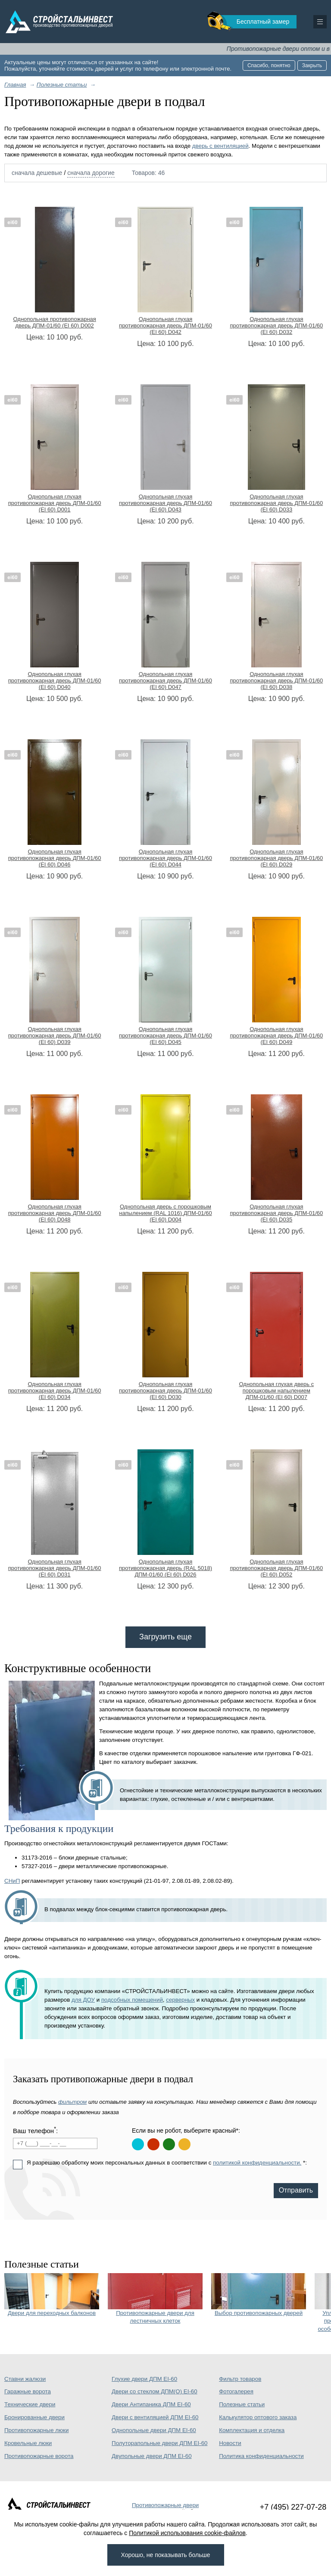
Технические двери (29, 2404)
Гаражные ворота (27, 2391)
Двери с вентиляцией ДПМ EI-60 (155, 2417)
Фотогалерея (236, 2391)
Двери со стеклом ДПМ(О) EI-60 (154, 2391)
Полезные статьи (242, 2404)
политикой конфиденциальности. (257, 2162)
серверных (180, 2000)
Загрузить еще (165, 1636)
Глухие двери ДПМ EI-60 (144, 2379)
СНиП (12, 1881)
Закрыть (312, 65)
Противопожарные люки (36, 2430)
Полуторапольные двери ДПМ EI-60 (159, 2443)
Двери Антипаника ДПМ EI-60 (151, 2404)
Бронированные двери (34, 2417)
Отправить (296, 2190)
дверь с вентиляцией (220, 146)
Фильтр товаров (240, 2379)
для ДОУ (83, 2000)
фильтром (72, 2102)
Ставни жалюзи (25, 2379)
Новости (230, 2443)
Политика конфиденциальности (261, 2456)
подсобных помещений (132, 2000)
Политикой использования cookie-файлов (187, 2532)
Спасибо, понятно (268, 65)
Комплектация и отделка (251, 2430)
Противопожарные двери (165, 2505)
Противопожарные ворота (39, 2456)
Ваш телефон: (35, 2130)
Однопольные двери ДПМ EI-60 (154, 2430)
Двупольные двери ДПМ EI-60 (152, 2456)
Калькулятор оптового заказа (258, 2417)
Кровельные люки (28, 2443)
